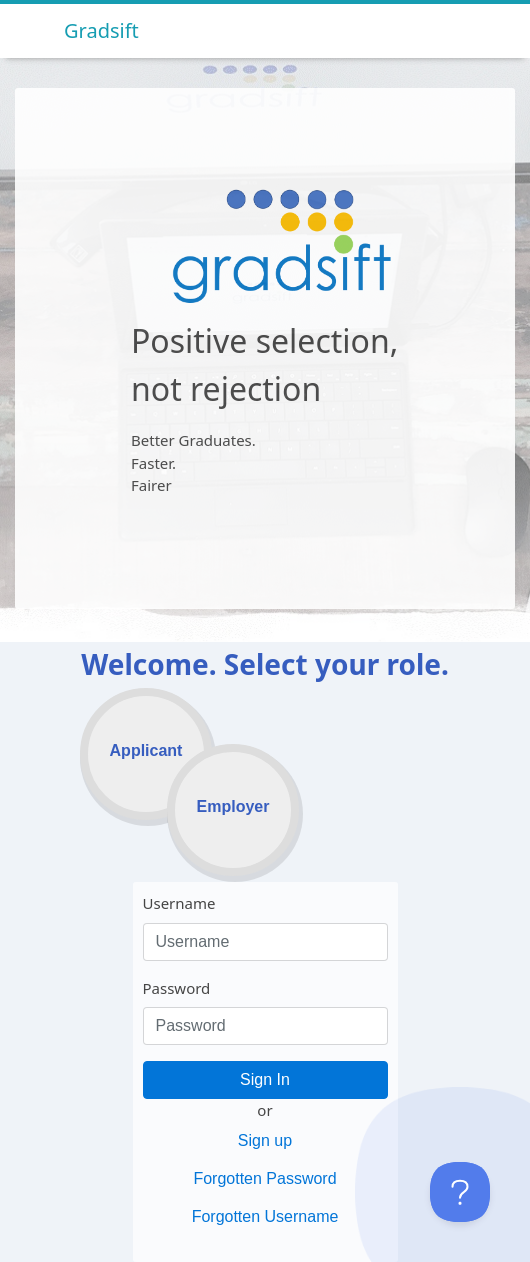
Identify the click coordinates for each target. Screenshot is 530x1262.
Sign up (265, 1140)
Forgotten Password (264, 1178)
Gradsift (101, 30)
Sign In (265, 1079)
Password (177, 988)
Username (179, 903)
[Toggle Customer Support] (460, 1192)
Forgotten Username (265, 1216)
